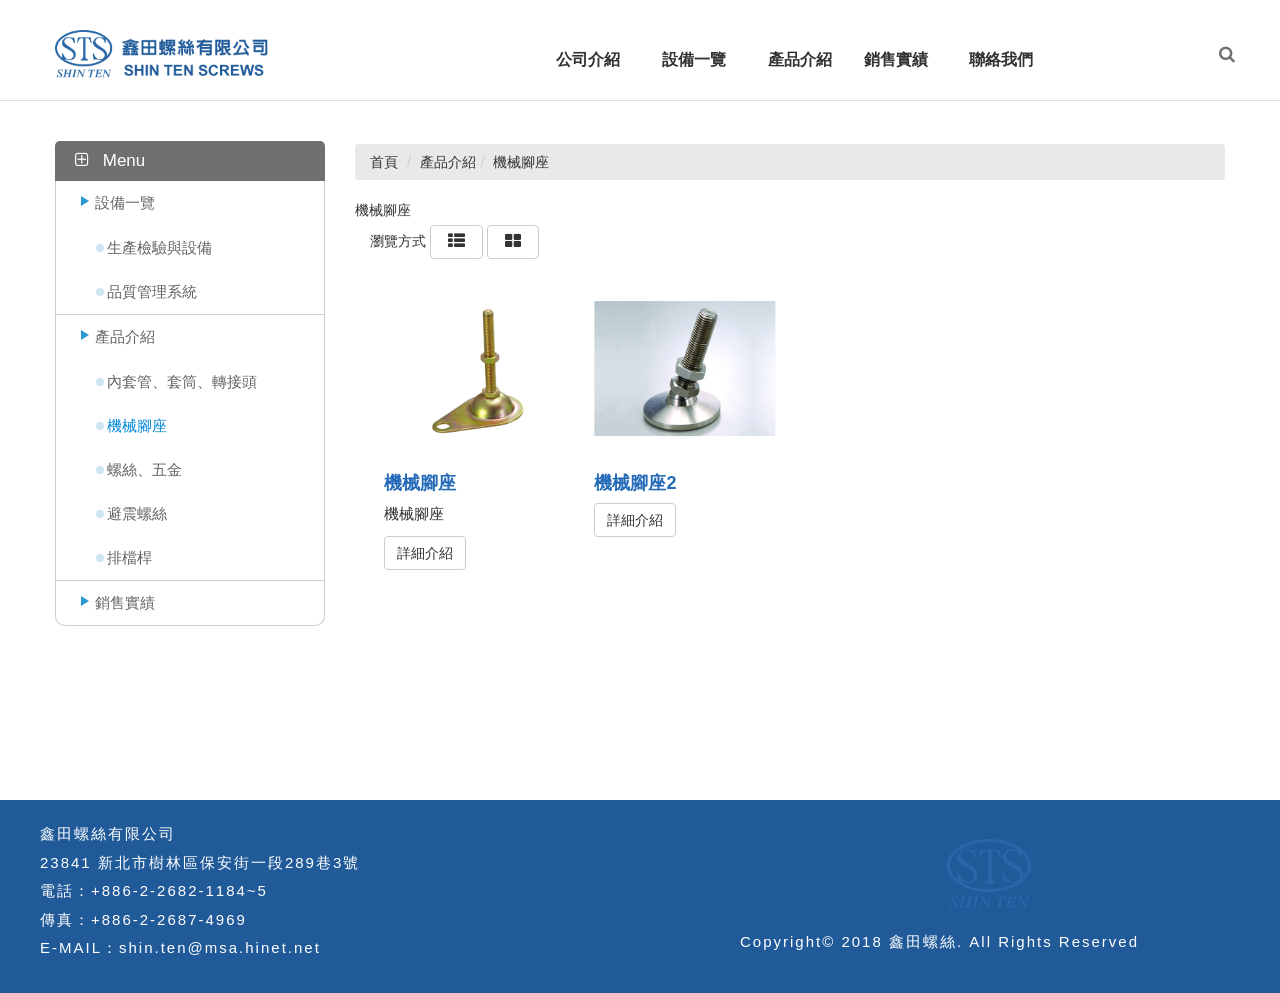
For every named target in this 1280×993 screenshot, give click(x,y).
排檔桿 (129, 557)
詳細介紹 (425, 553)
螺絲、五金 (144, 469)
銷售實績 (125, 602)
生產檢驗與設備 (159, 247)
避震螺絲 (137, 513)
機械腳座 (137, 425)
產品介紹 (125, 336)
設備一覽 (125, 202)
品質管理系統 (152, 291)
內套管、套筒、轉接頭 (182, 381)
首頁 (384, 162)
